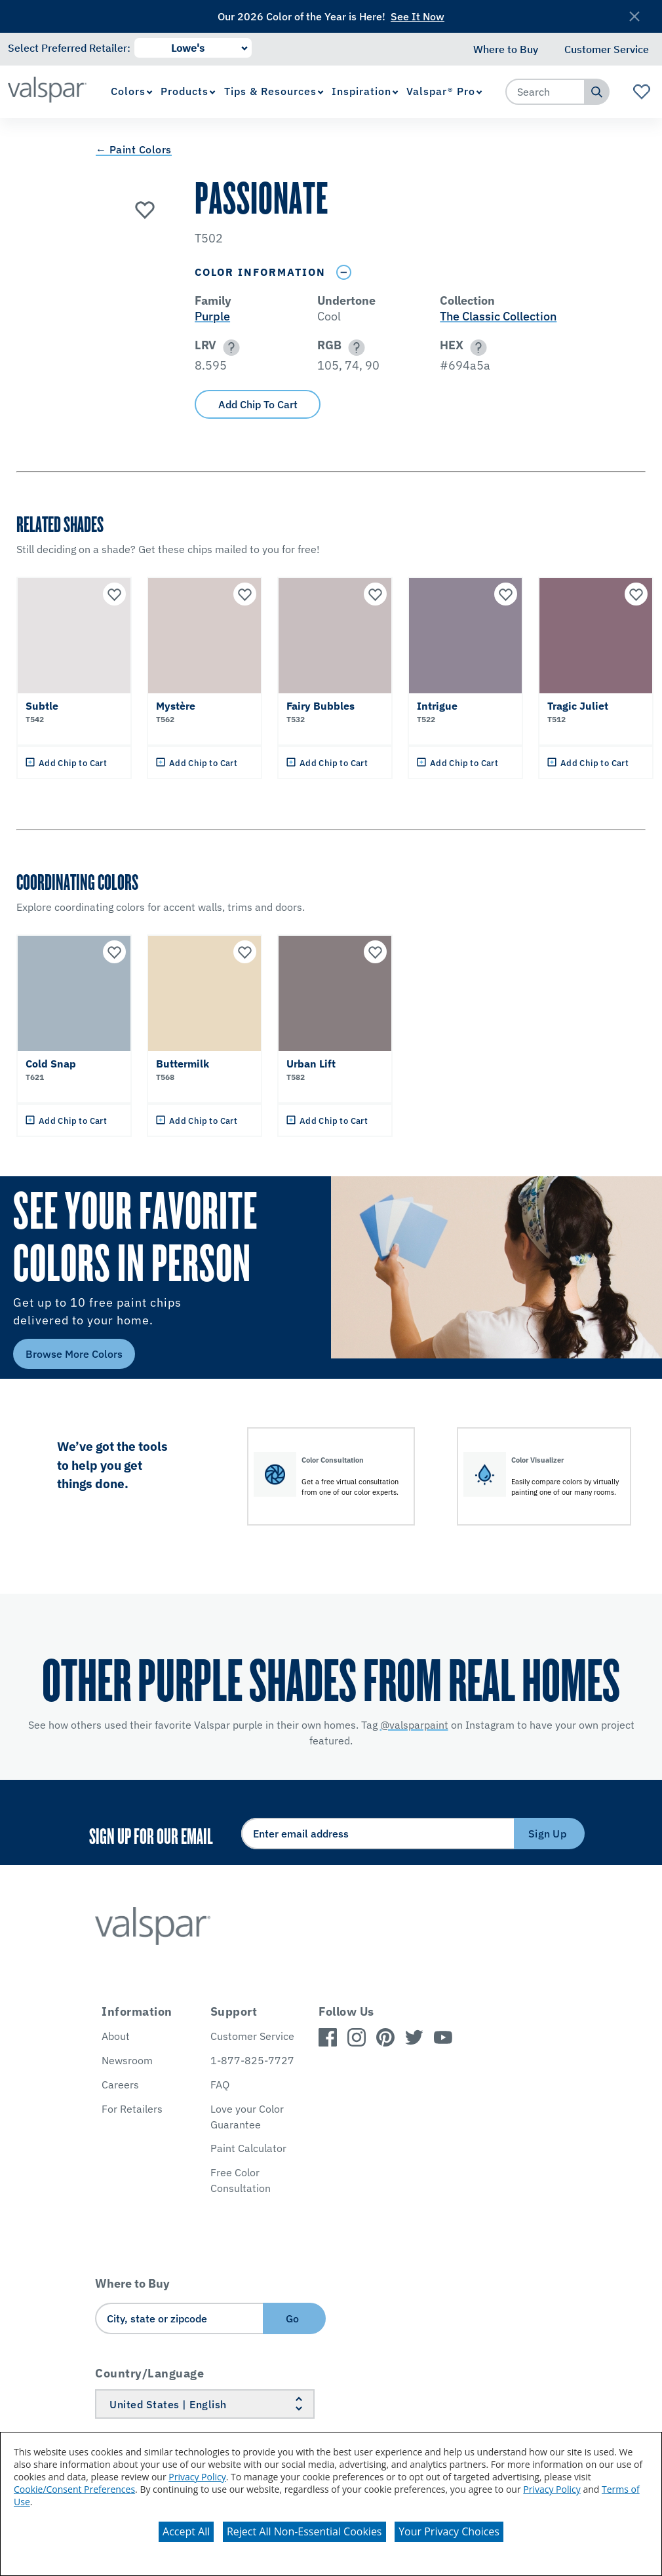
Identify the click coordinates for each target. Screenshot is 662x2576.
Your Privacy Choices (449, 2531)
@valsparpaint (414, 1724)
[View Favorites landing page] (642, 92)
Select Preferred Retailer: (69, 47)
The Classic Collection (498, 316)
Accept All (186, 2531)
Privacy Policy (196, 2476)
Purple (212, 316)
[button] (229, 347)
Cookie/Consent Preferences (74, 2489)
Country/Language (149, 2373)
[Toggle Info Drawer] (343, 272)
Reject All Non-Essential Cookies (304, 2531)
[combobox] (545, 92)
